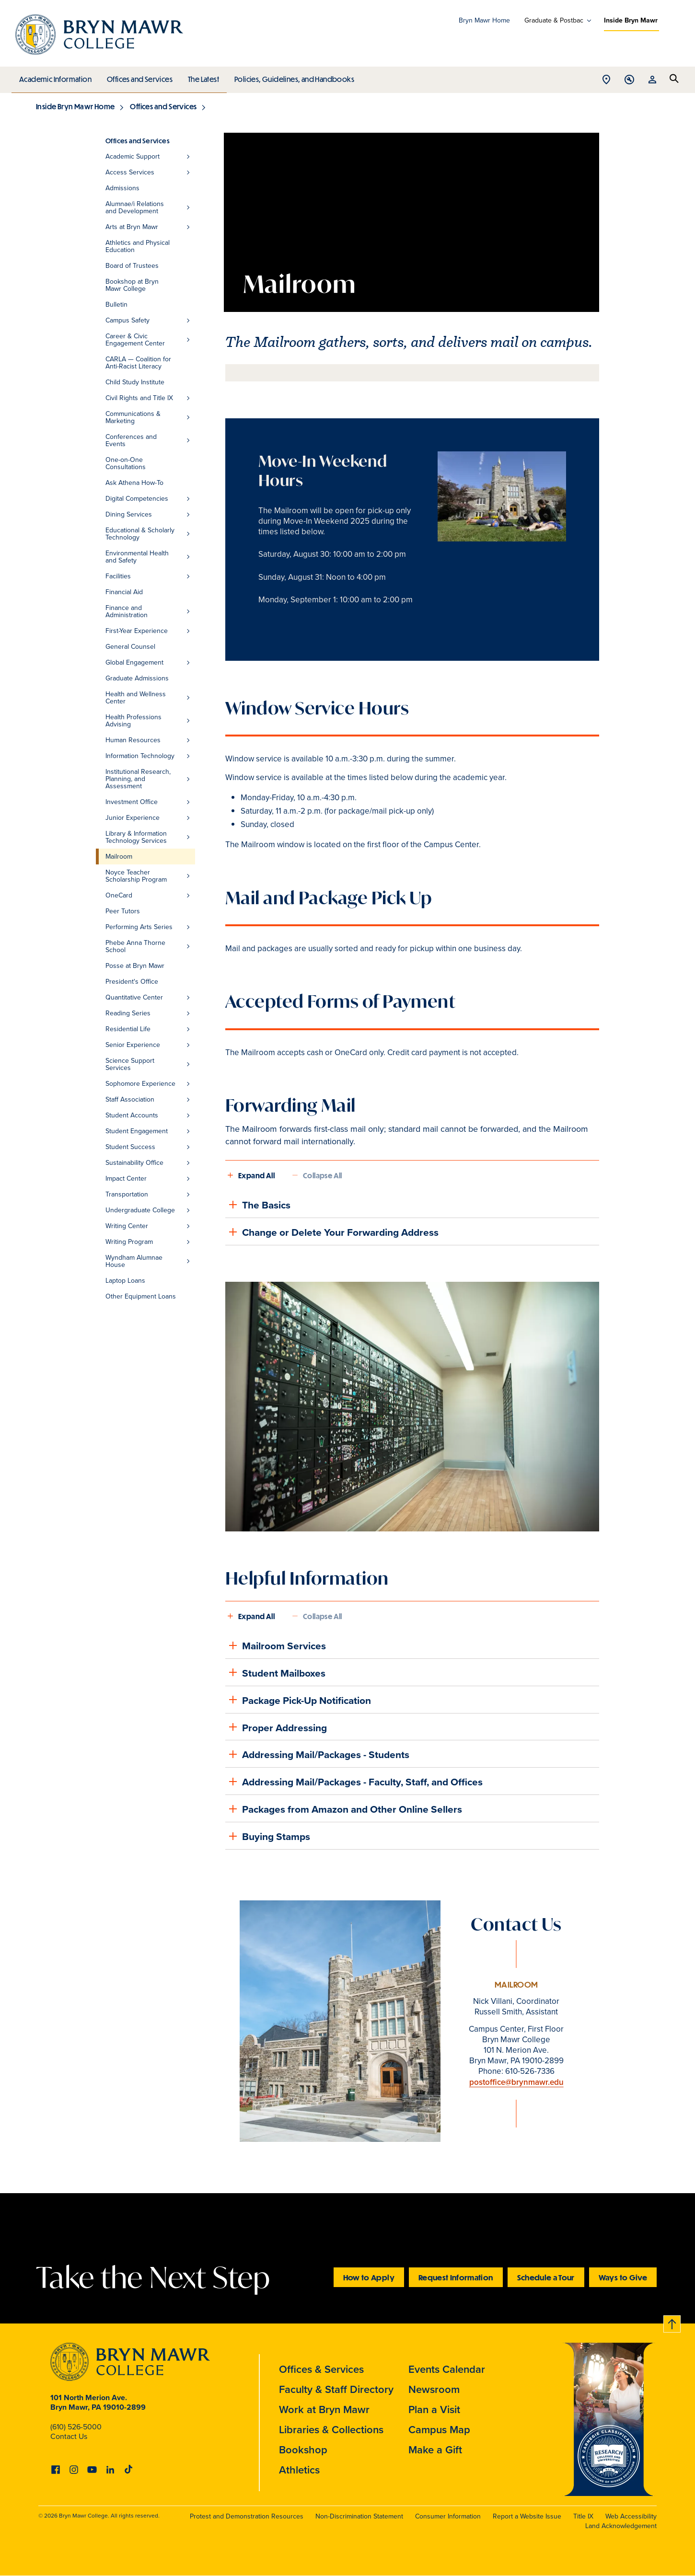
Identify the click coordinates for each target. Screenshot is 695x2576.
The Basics (257, 1204)
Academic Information (55, 76)
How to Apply (368, 2277)
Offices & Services (321, 2369)
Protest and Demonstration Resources (246, 2516)
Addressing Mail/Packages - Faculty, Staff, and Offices (354, 1781)
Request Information (455, 2277)
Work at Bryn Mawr (324, 2409)
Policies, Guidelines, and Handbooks (291, 76)
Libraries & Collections (331, 2430)
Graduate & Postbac (553, 20)
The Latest (201, 76)
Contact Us (68, 2436)
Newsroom (434, 2389)
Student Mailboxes (275, 1672)
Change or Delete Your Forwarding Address (332, 1232)
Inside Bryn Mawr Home (75, 106)
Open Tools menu (629, 80)
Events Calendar (446, 2369)
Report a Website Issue (527, 2516)
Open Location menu (606, 80)
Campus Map (439, 2430)
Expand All (256, 1175)
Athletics (299, 2470)
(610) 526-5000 (76, 2426)
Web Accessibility (631, 2516)
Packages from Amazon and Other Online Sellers (343, 1809)
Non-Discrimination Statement (359, 2516)
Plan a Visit (434, 2409)
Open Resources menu (652, 80)
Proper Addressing (276, 1727)
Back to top (672, 2322)
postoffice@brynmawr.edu (516, 2082)
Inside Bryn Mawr (631, 20)
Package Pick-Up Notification (298, 1699)
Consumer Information (448, 2516)
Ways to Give (623, 2277)
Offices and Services (138, 76)
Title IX (583, 2516)
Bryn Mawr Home (484, 20)
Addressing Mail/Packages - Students (317, 1754)
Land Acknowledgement (621, 2526)
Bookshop (303, 2450)
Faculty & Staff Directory (336, 2389)
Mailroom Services (275, 1645)
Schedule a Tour (546, 2277)
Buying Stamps (267, 1836)
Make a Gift (435, 2450)
